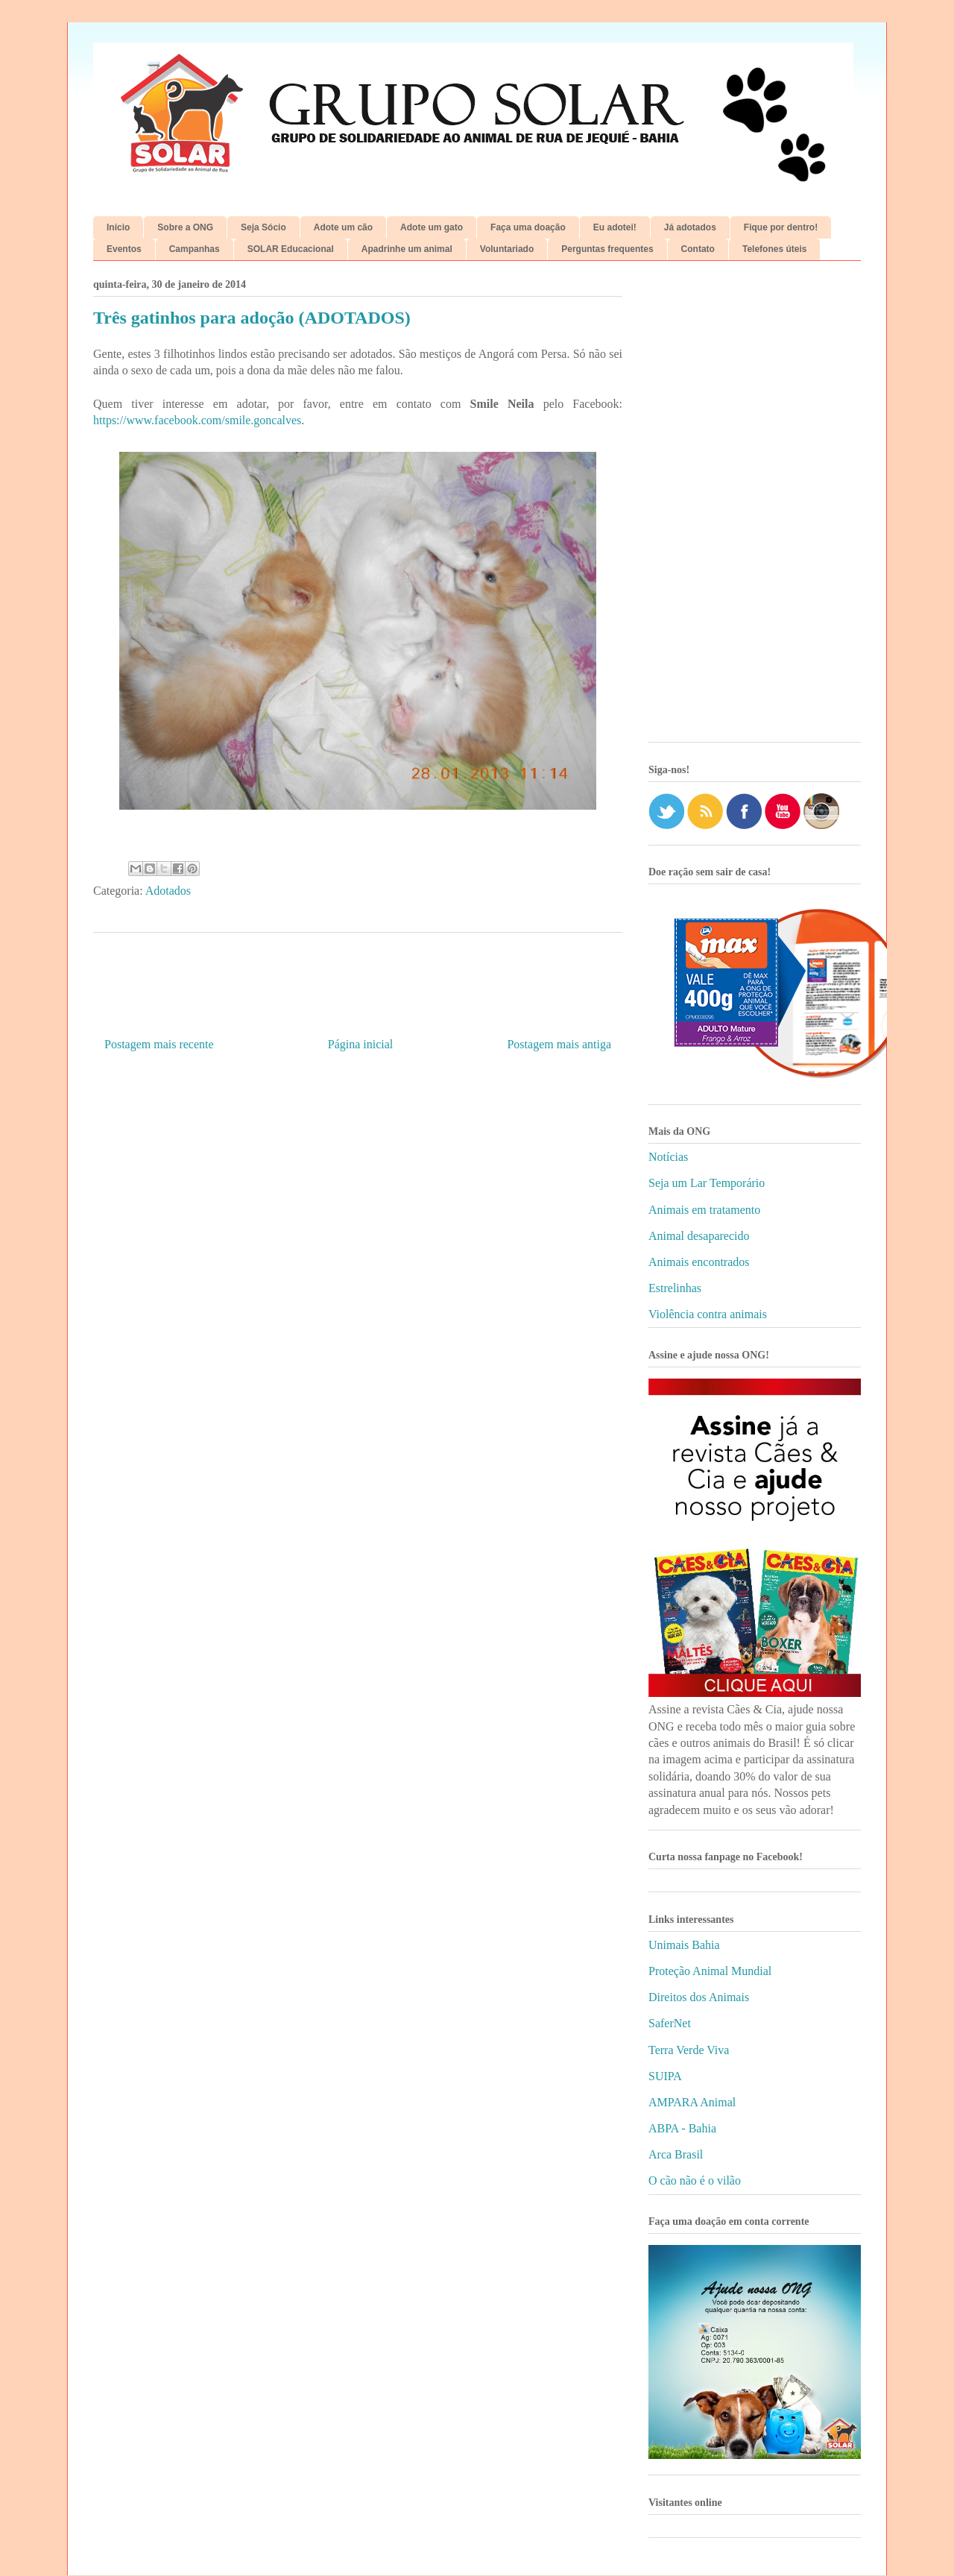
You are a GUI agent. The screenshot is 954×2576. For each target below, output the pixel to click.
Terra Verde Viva (688, 2050)
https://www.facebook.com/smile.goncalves (197, 420)
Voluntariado (507, 249)
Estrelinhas (674, 1288)
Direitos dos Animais (698, 1997)
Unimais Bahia (684, 1945)
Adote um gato (431, 227)
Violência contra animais (707, 1314)
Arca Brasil (675, 2154)
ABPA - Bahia (682, 2128)
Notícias (668, 1156)
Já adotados (690, 227)
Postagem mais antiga (559, 1044)
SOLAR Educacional (290, 249)
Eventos (124, 249)
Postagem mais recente (159, 1044)
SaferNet (669, 2023)
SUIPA (665, 2076)
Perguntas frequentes (607, 249)
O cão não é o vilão (694, 2180)
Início (118, 227)
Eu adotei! (614, 227)
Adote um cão (343, 227)
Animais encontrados (699, 1262)
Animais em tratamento (704, 1209)
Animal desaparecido (699, 1235)
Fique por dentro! (781, 227)
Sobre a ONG (185, 227)
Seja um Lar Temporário (706, 1183)
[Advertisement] (754, 507)
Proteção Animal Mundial (709, 1971)
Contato (698, 249)
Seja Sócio (263, 227)
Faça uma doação (528, 227)
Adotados (168, 890)
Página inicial (361, 1044)
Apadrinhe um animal (406, 249)
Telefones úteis (774, 249)
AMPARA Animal (692, 2102)
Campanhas (194, 249)
